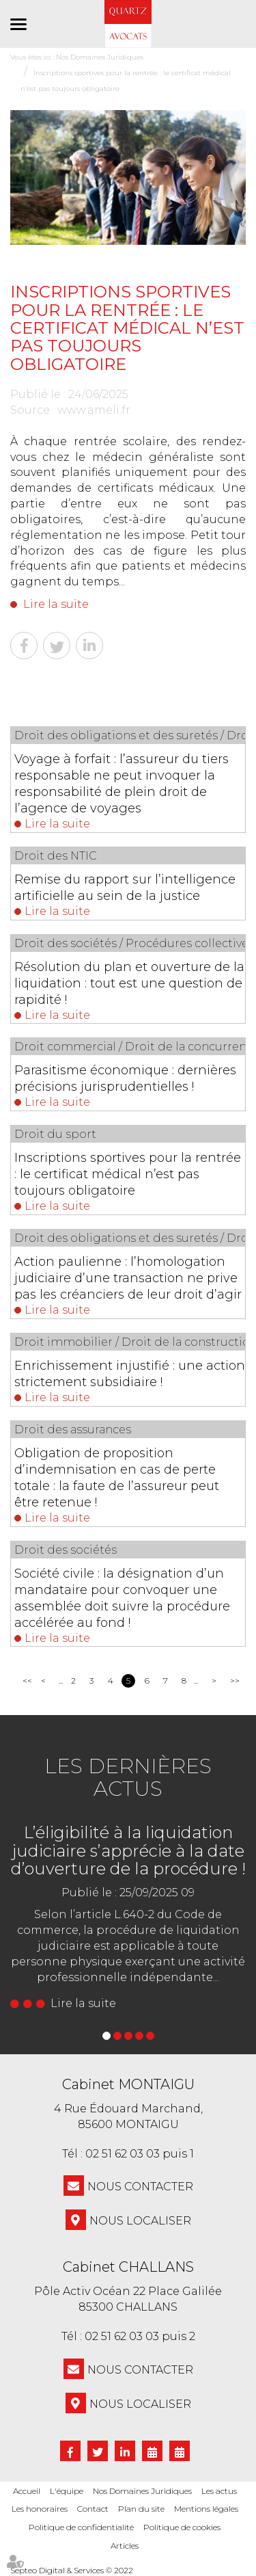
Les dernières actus (128, 1777)
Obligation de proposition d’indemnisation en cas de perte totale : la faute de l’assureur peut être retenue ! (116, 1478)
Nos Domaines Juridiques (142, 2491)
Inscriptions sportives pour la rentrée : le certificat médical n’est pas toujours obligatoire (127, 1174)
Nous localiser (140, 2220)
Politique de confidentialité (81, 2527)
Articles (125, 2545)
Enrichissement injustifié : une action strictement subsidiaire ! (129, 1374)
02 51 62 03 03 (122, 2153)
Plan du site (141, 2509)
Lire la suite (56, 604)
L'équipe (66, 2491)
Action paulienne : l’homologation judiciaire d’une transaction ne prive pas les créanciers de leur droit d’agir (128, 1278)
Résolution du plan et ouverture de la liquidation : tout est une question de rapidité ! (129, 983)
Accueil (26, 2491)
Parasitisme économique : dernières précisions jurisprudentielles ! (125, 1078)
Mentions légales (206, 2509)
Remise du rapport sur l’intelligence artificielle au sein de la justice (125, 887)
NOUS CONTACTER (140, 2186)
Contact (93, 2509)
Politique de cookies (182, 2527)
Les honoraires (40, 2509)
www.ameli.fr (93, 409)
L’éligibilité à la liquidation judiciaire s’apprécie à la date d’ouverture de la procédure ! (128, 1850)
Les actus (219, 2491)
